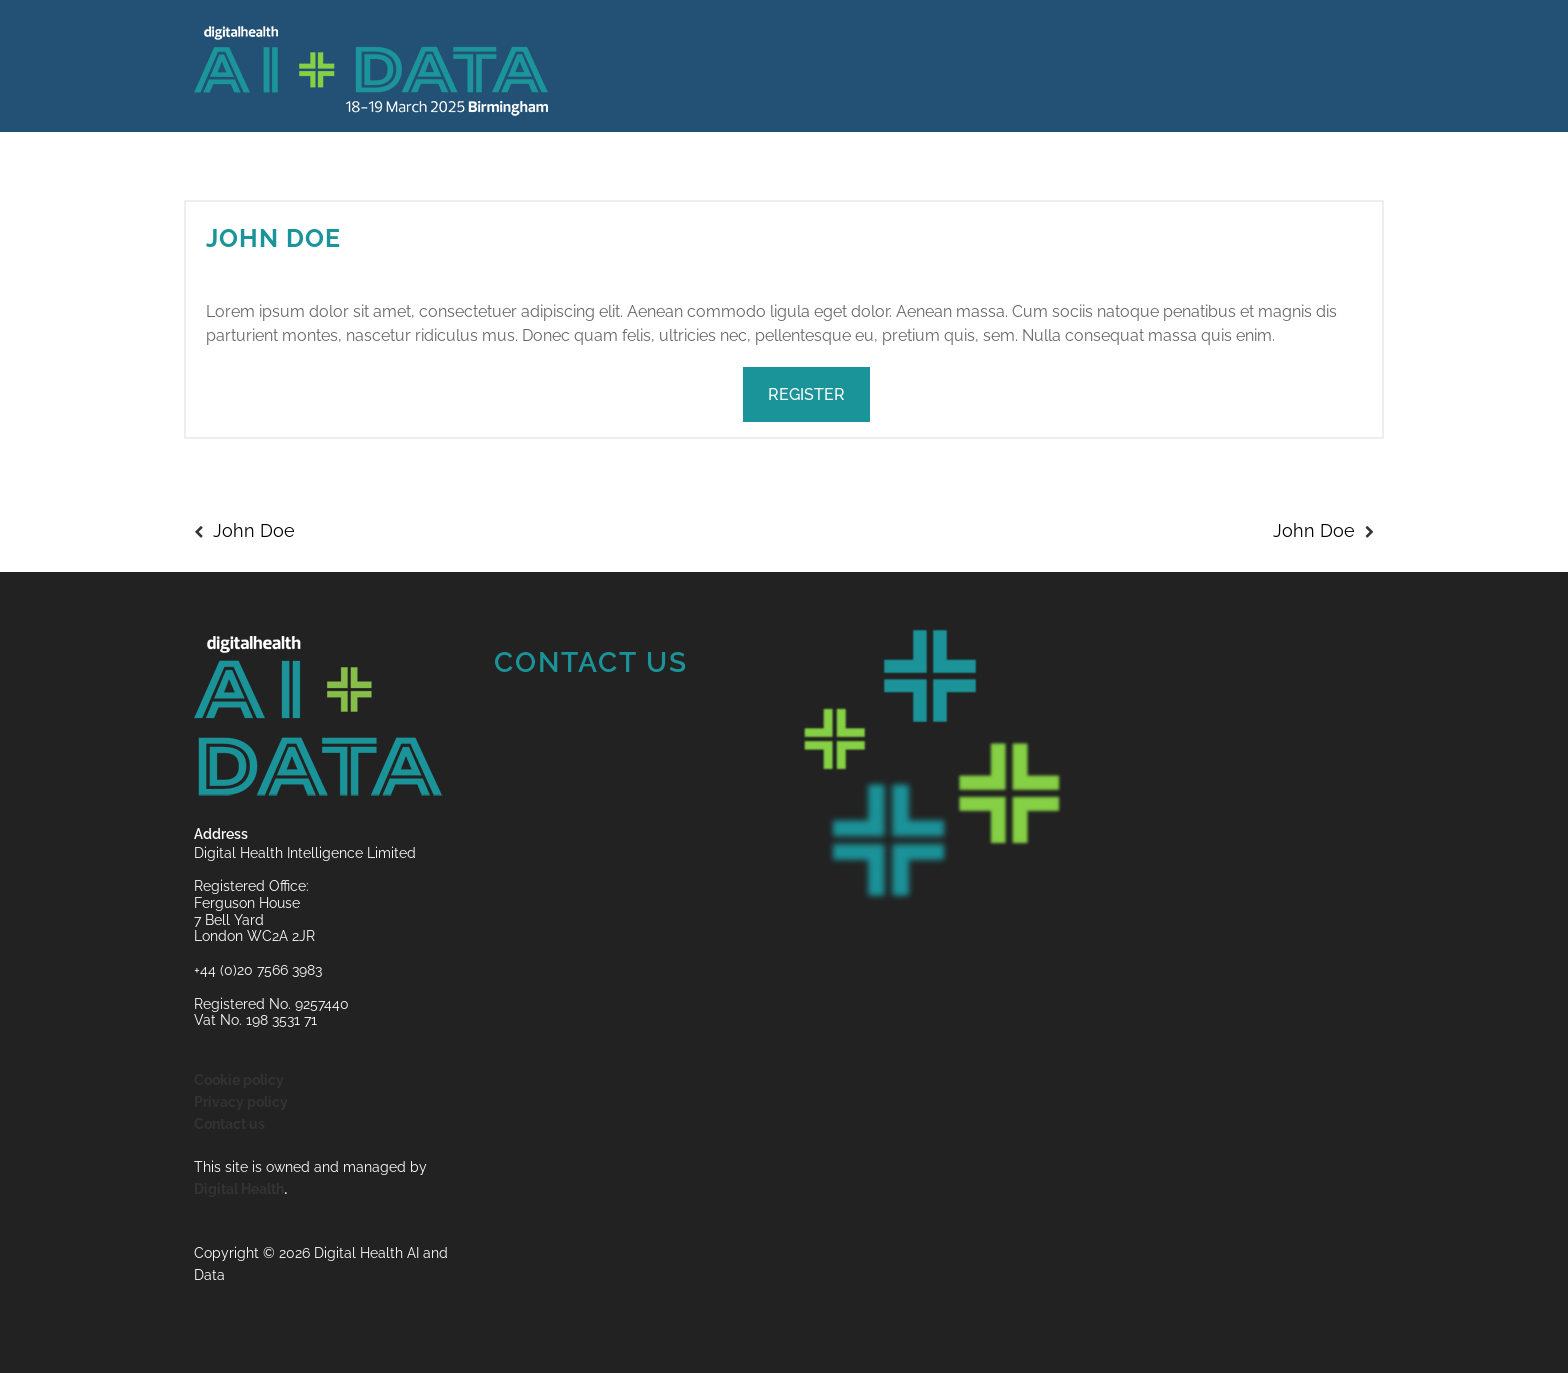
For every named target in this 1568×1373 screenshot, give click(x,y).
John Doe (273, 238)
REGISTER (806, 394)
